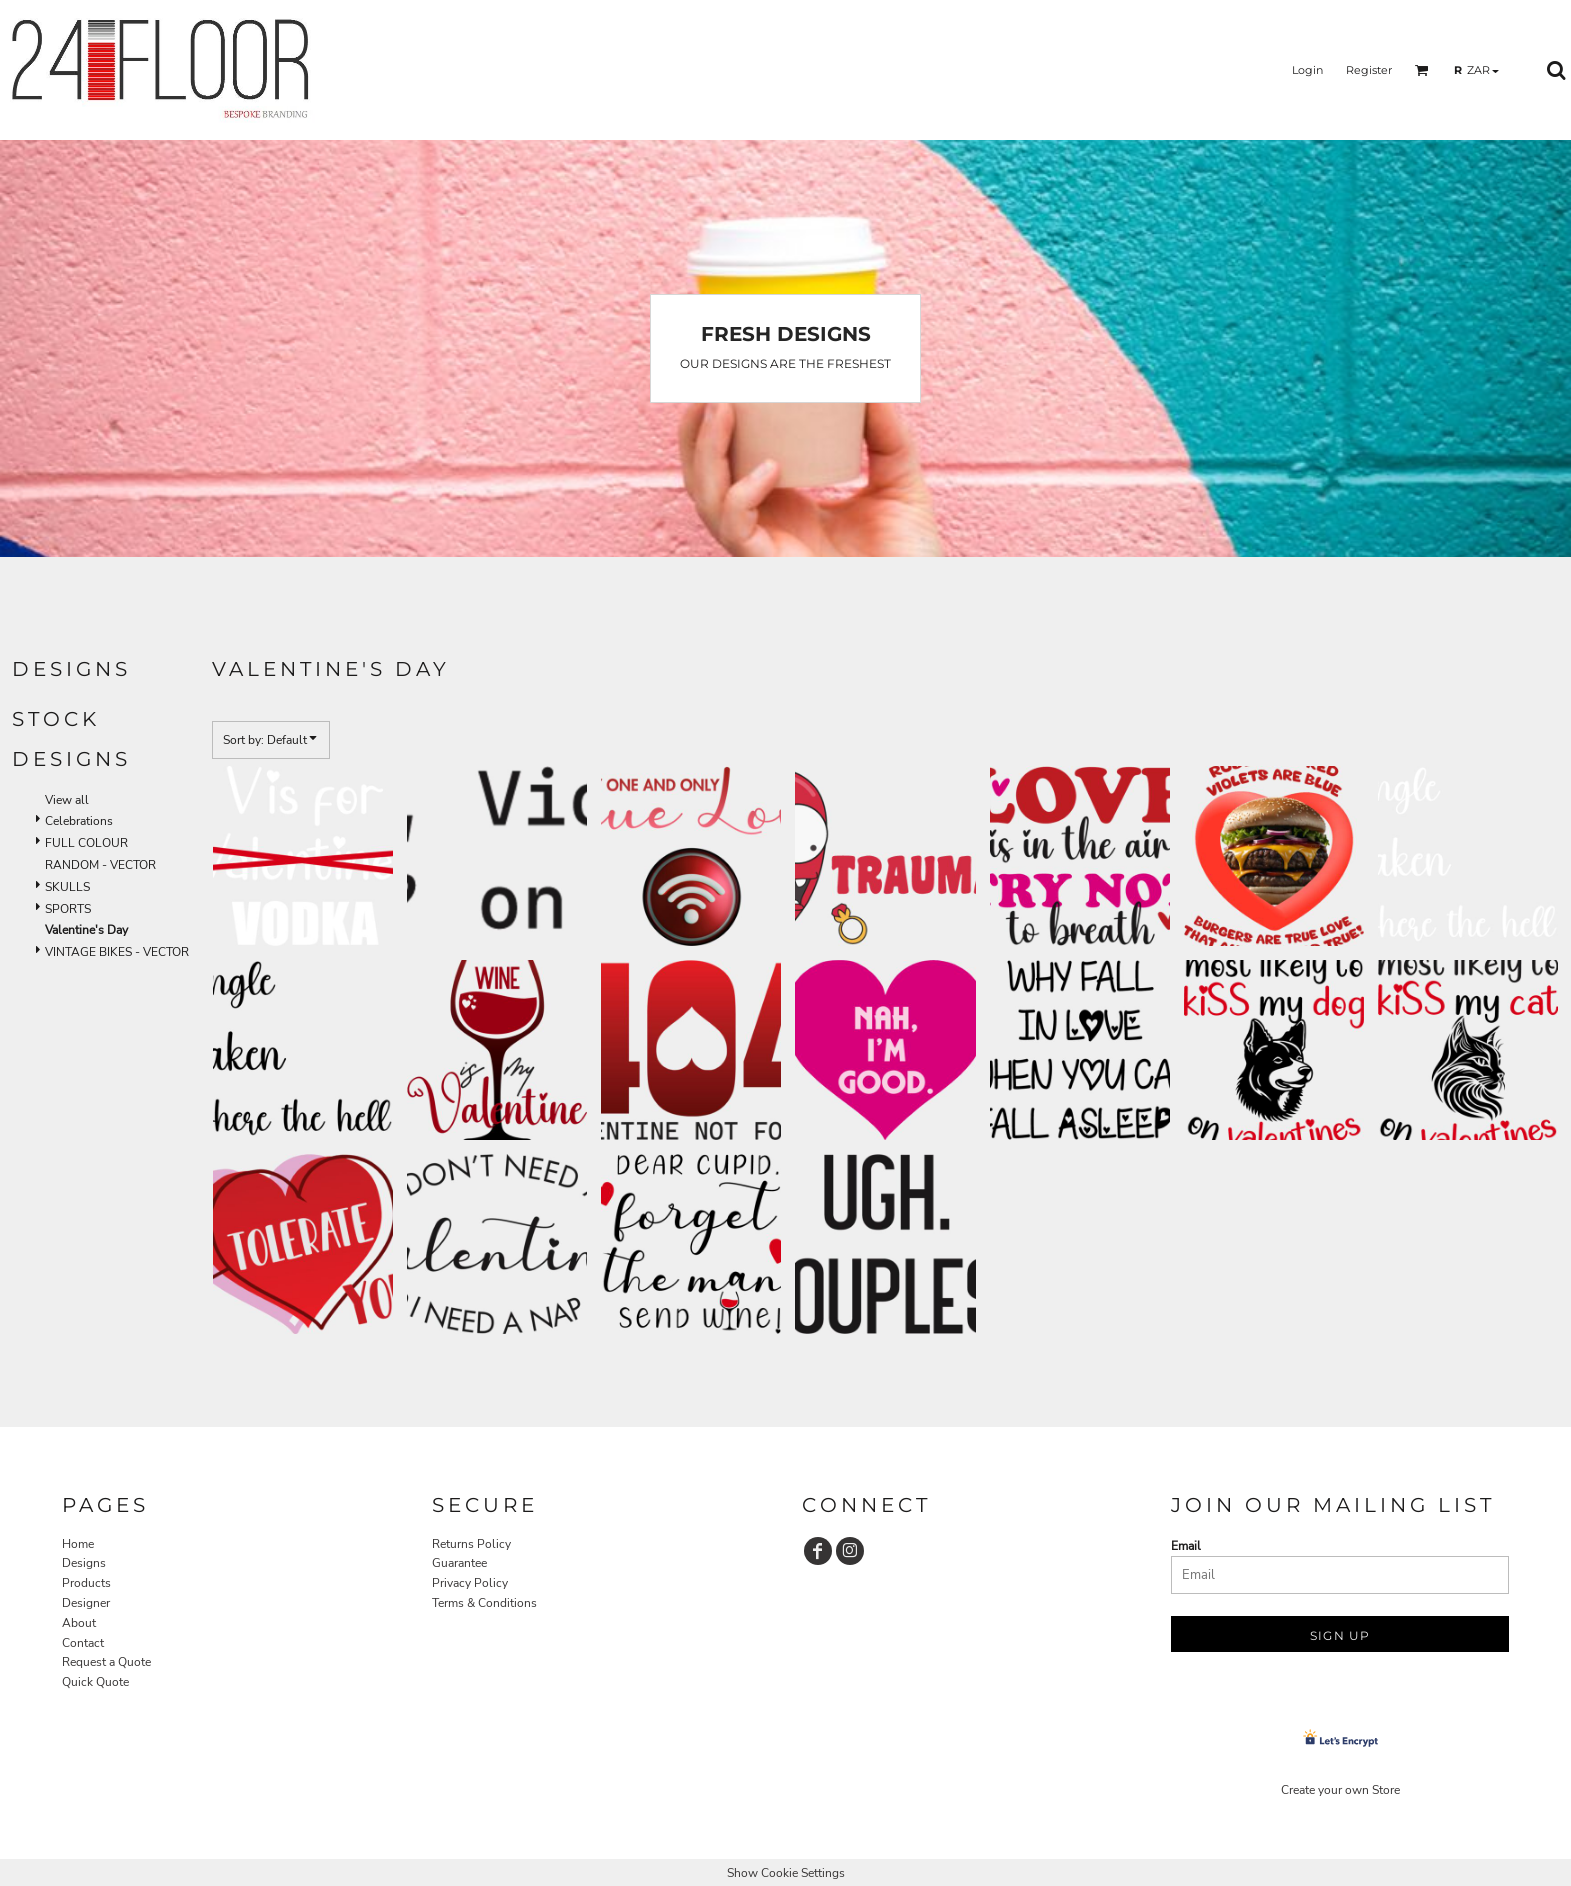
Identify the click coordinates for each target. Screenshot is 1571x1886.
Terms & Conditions (484, 1603)
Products (86, 1583)
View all (67, 800)
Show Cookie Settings (786, 1873)
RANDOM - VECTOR (100, 865)
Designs (84, 1563)
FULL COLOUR (86, 843)
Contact (83, 1643)
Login (1307, 70)
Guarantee (459, 1563)
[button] (1422, 70)
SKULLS (67, 887)
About (79, 1623)
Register (1369, 70)
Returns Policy (471, 1544)
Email (1186, 1546)
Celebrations (79, 821)
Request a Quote (106, 1662)
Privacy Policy (470, 1583)
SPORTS (68, 909)
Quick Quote (95, 1682)
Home (78, 1544)
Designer (86, 1603)
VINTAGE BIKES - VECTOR (117, 952)
